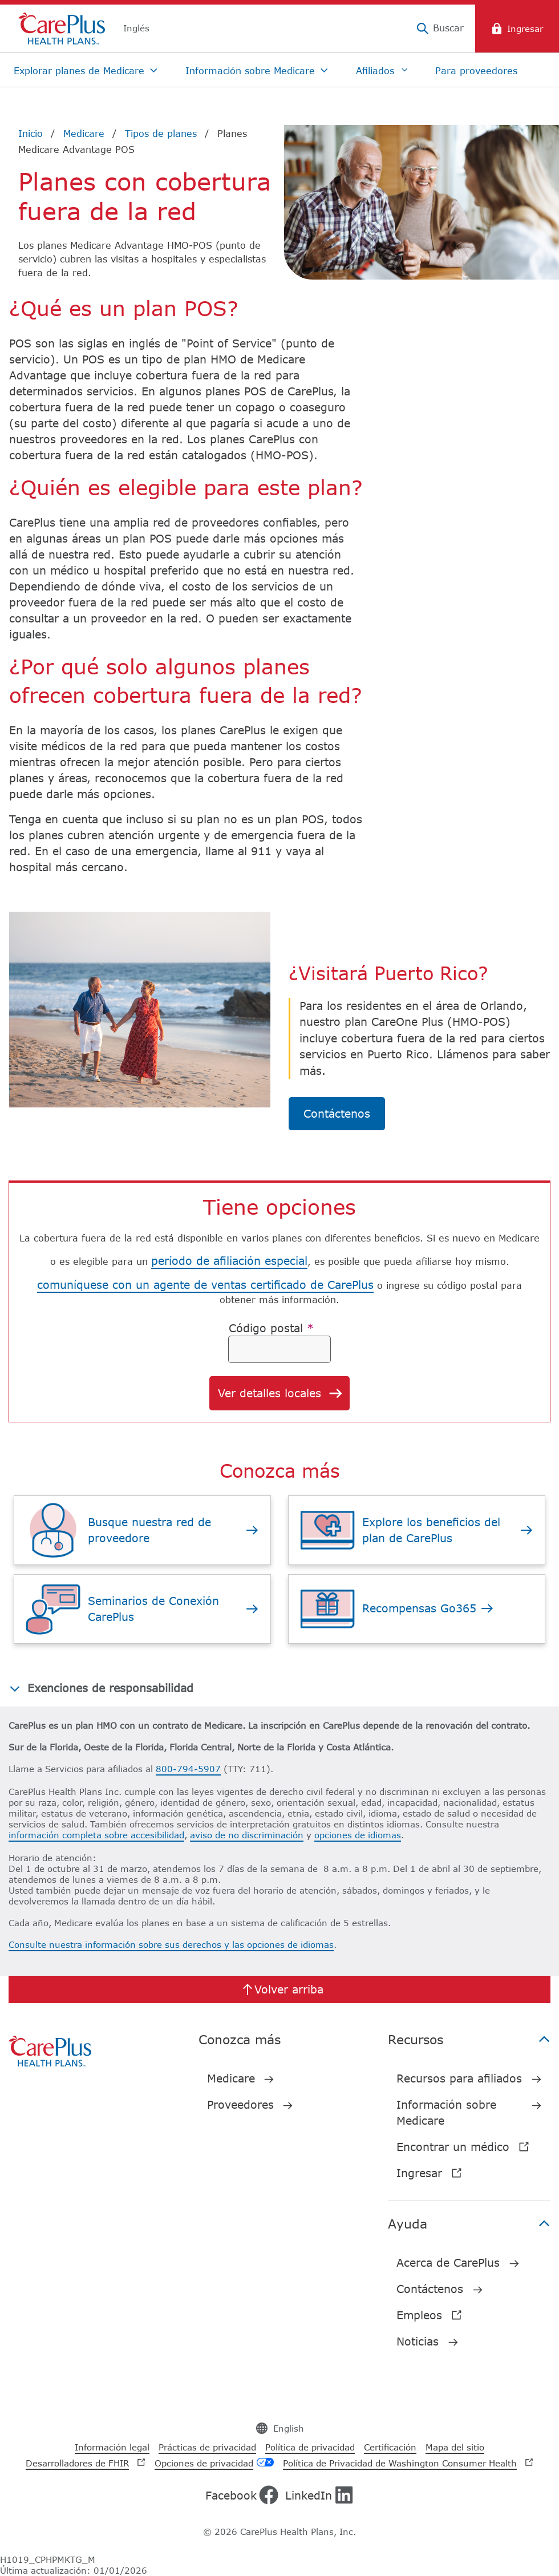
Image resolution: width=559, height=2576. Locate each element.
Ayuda (469, 2223)
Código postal (271, 1327)
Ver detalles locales (280, 1393)
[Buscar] (439, 28)
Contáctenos (336, 1113)
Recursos (469, 2039)
